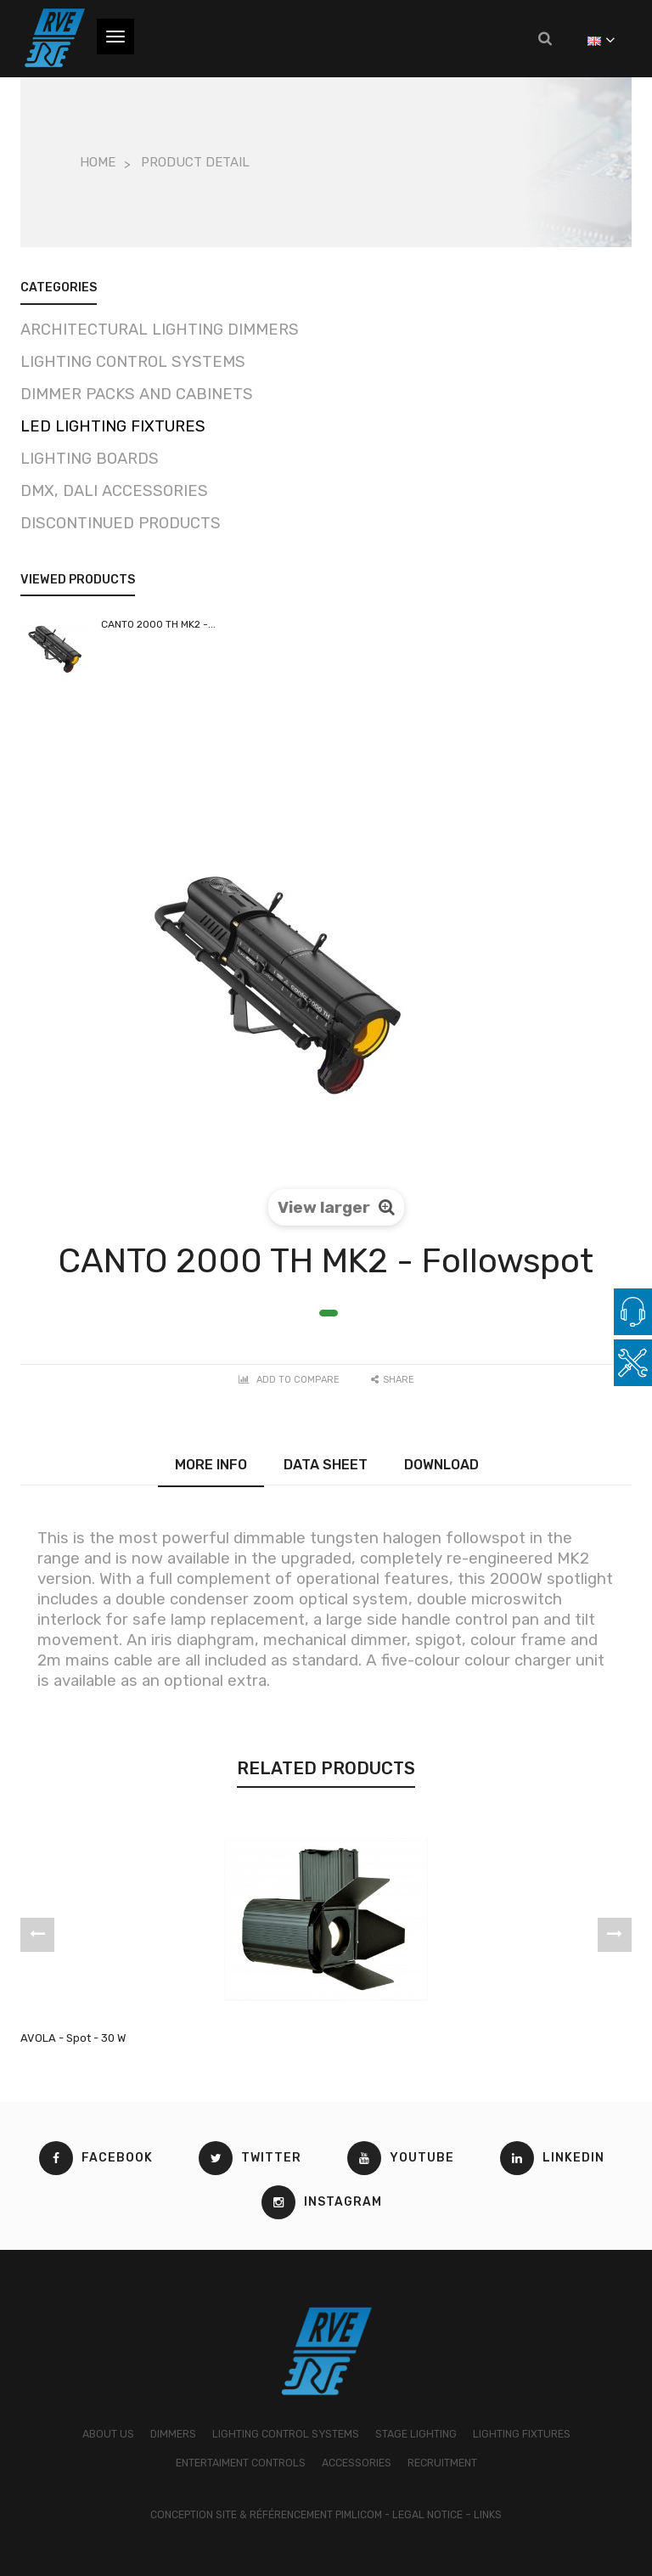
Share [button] (392, 1379)
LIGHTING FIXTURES (521, 2433)
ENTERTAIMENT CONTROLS (241, 2462)
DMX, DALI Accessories (114, 491)
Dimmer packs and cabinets (136, 394)
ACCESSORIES (356, 2462)
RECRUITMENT (442, 2462)
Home (98, 162)
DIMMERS (173, 2433)
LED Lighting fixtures (112, 426)
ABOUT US (108, 2433)
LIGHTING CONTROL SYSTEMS (285, 2433)
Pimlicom (358, 2515)
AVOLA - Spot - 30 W (73, 2038)
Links (488, 2515)
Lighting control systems (132, 361)
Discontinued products (120, 523)
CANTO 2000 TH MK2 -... (158, 624)
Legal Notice (427, 2515)
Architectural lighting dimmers (159, 329)
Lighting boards (89, 458)
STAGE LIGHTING (416, 2433)
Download (441, 1465)
